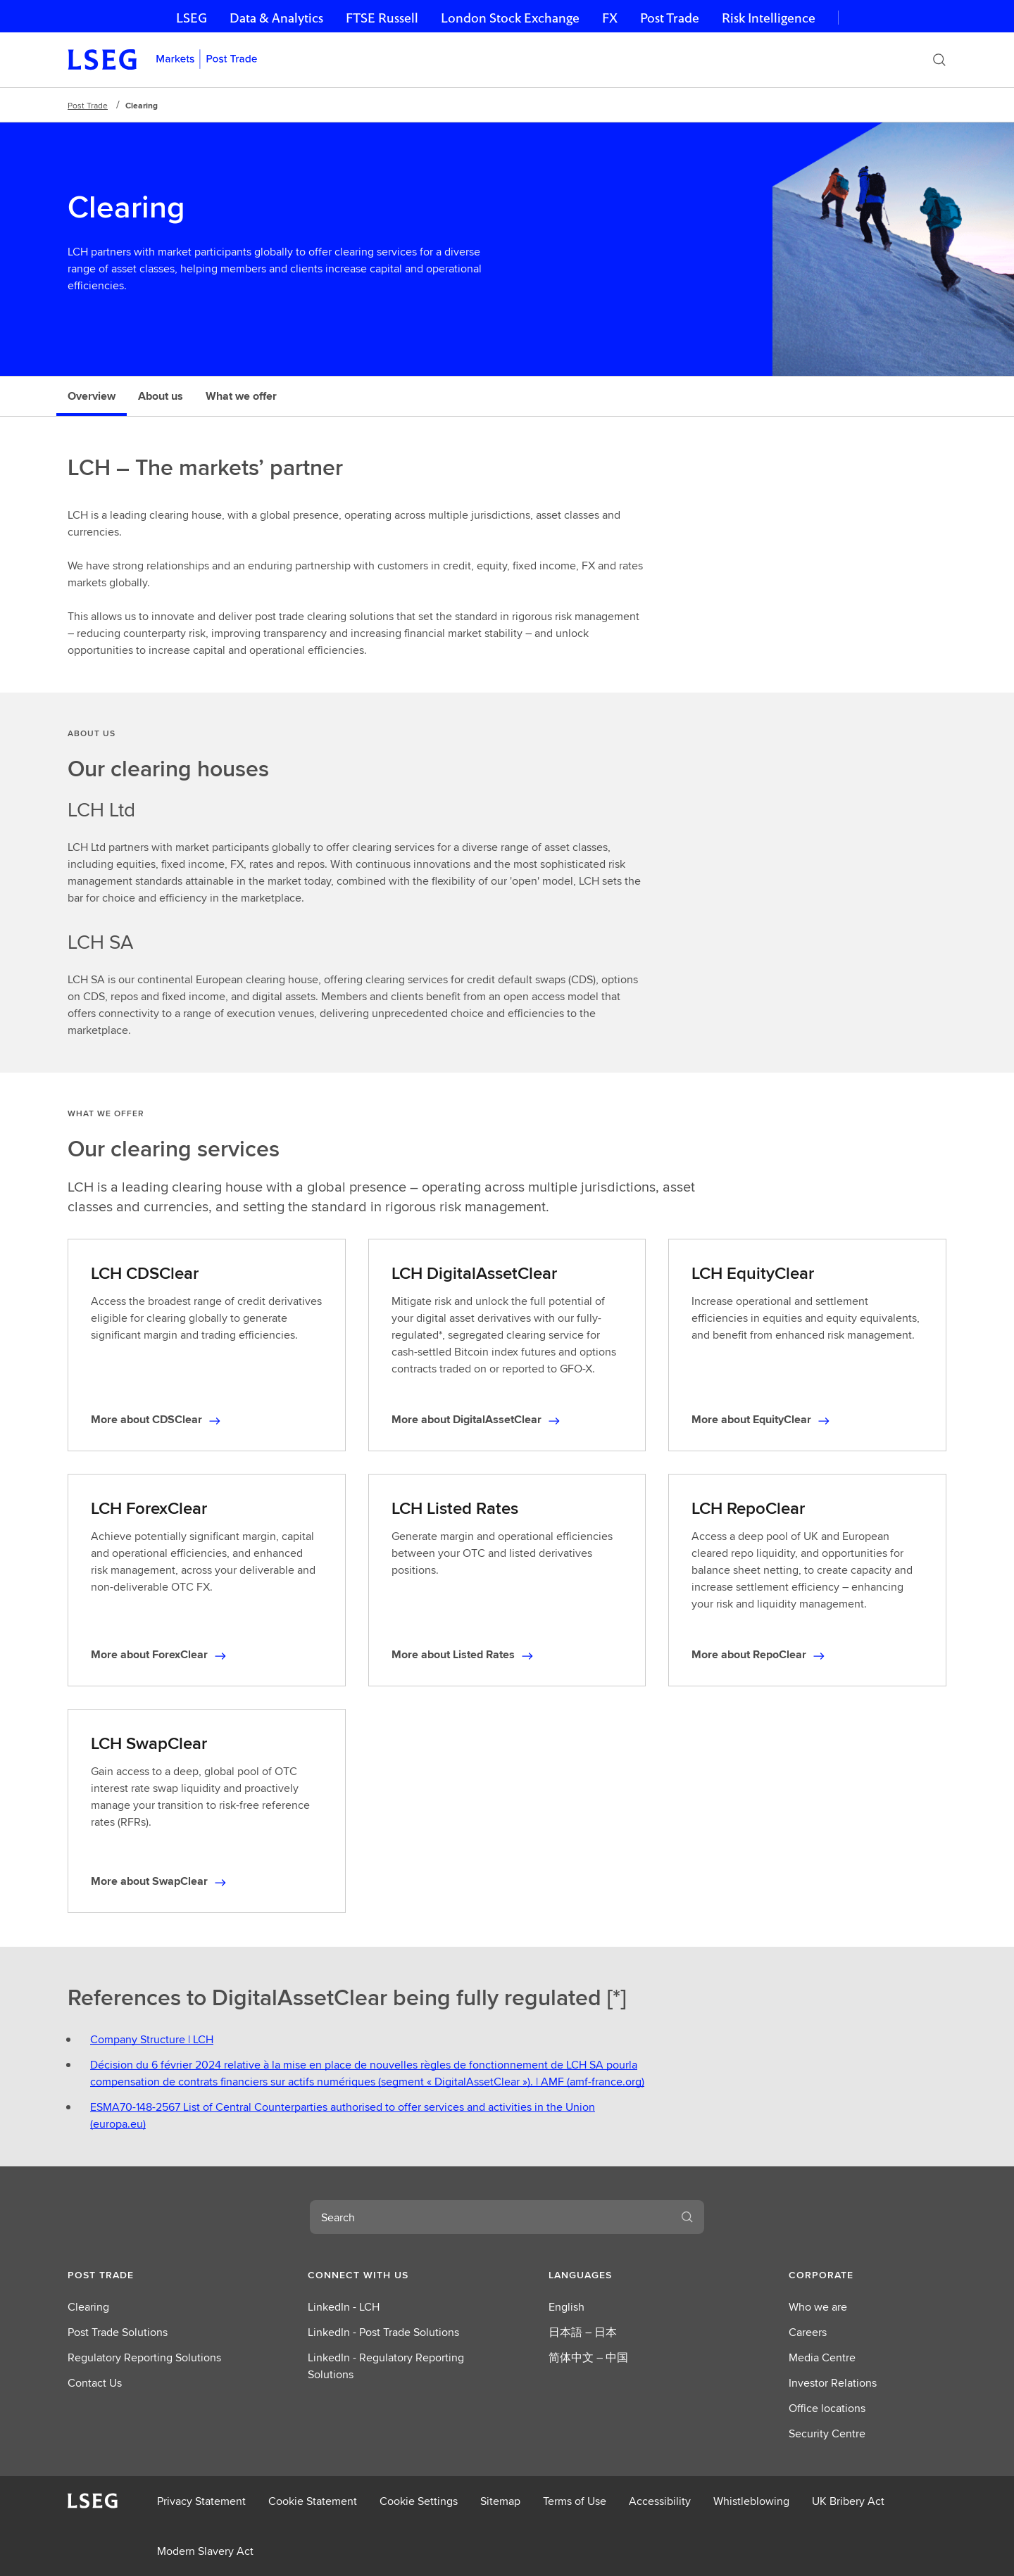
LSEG (191, 18)
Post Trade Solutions (118, 2332)
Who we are (818, 2307)
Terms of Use (574, 2501)
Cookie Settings (419, 2501)
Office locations (827, 2408)
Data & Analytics (276, 18)
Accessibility (660, 2501)
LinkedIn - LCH (344, 2307)
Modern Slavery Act (205, 2551)
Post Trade (669, 18)
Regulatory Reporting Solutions (144, 2357)
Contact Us (95, 2383)
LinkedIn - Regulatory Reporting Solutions (386, 2365)
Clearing (88, 2307)
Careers (808, 2332)
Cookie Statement (312, 2501)
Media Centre (822, 2357)
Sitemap (500, 2501)
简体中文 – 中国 (588, 2357)
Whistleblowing (751, 2501)
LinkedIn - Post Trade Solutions (383, 2332)
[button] (146, 2275)
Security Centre (827, 2433)
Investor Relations (833, 2383)
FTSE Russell (382, 18)
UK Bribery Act (848, 2501)
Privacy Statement (201, 2501)
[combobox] (490, 2217)
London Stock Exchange (510, 18)
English (566, 2307)
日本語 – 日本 (583, 2332)
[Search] (939, 59)
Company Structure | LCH (151, 2039)
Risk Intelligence (768, 18)
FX (610, 18)
